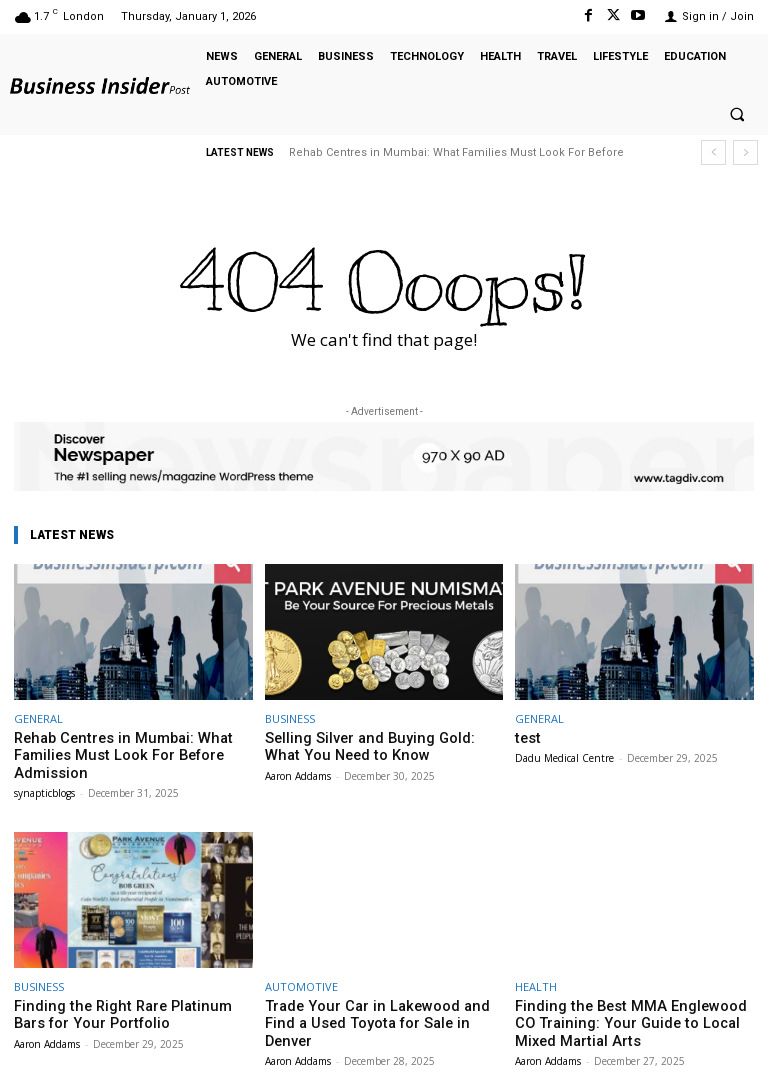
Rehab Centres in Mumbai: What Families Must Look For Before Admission (107, 753)
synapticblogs (44, 787)
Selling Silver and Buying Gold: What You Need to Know (382, 745)
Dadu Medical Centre (564, 756)
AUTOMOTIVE (301, 980)
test (526, 737)
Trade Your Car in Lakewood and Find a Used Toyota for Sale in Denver (381, 1007)
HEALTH (536, 980)
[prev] (713, 152)
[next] (745, 152)
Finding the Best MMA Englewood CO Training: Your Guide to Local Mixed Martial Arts (625, 1015)
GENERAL (38, 718)
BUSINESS (290, 718)
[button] (737, 115)
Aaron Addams (298, 772)
